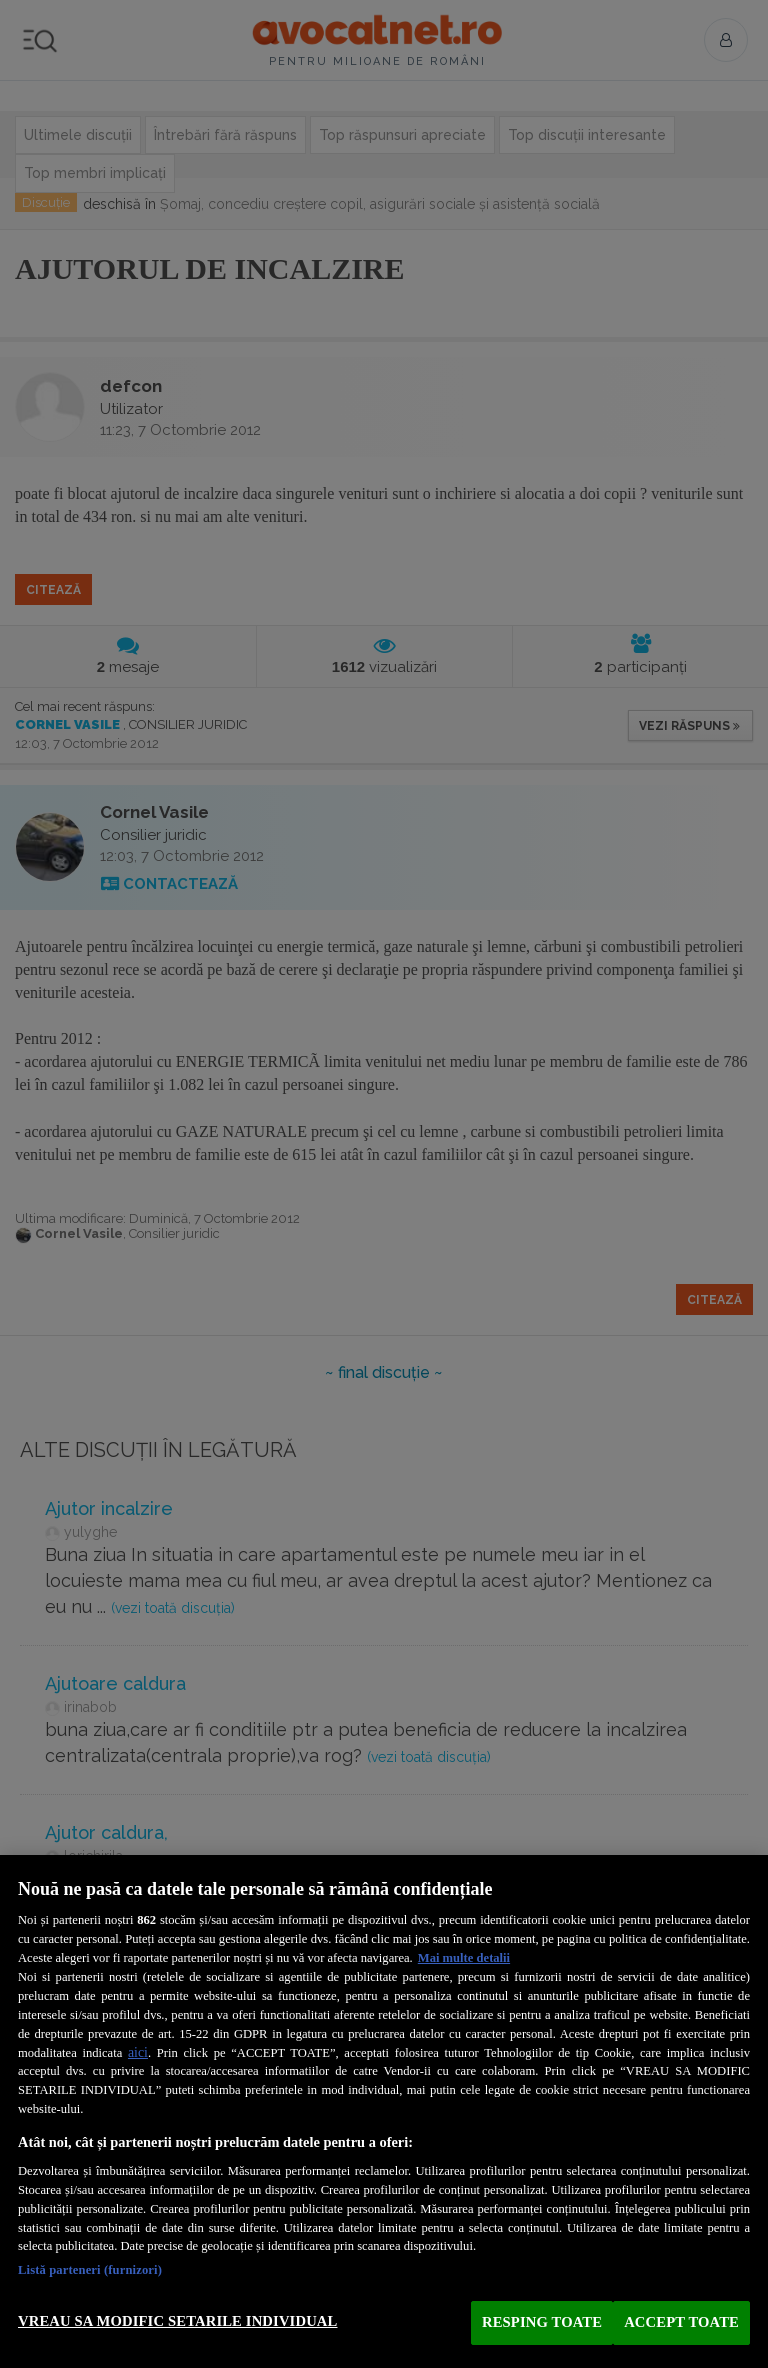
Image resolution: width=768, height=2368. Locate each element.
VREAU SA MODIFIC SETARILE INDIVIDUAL (177, 2321)
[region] (384, 2111)
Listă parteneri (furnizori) (90, 2270)
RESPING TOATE (542, 2322)
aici (138, 2052)
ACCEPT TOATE (681, 2322)
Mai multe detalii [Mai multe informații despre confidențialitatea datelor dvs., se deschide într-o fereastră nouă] (464, 1958)
